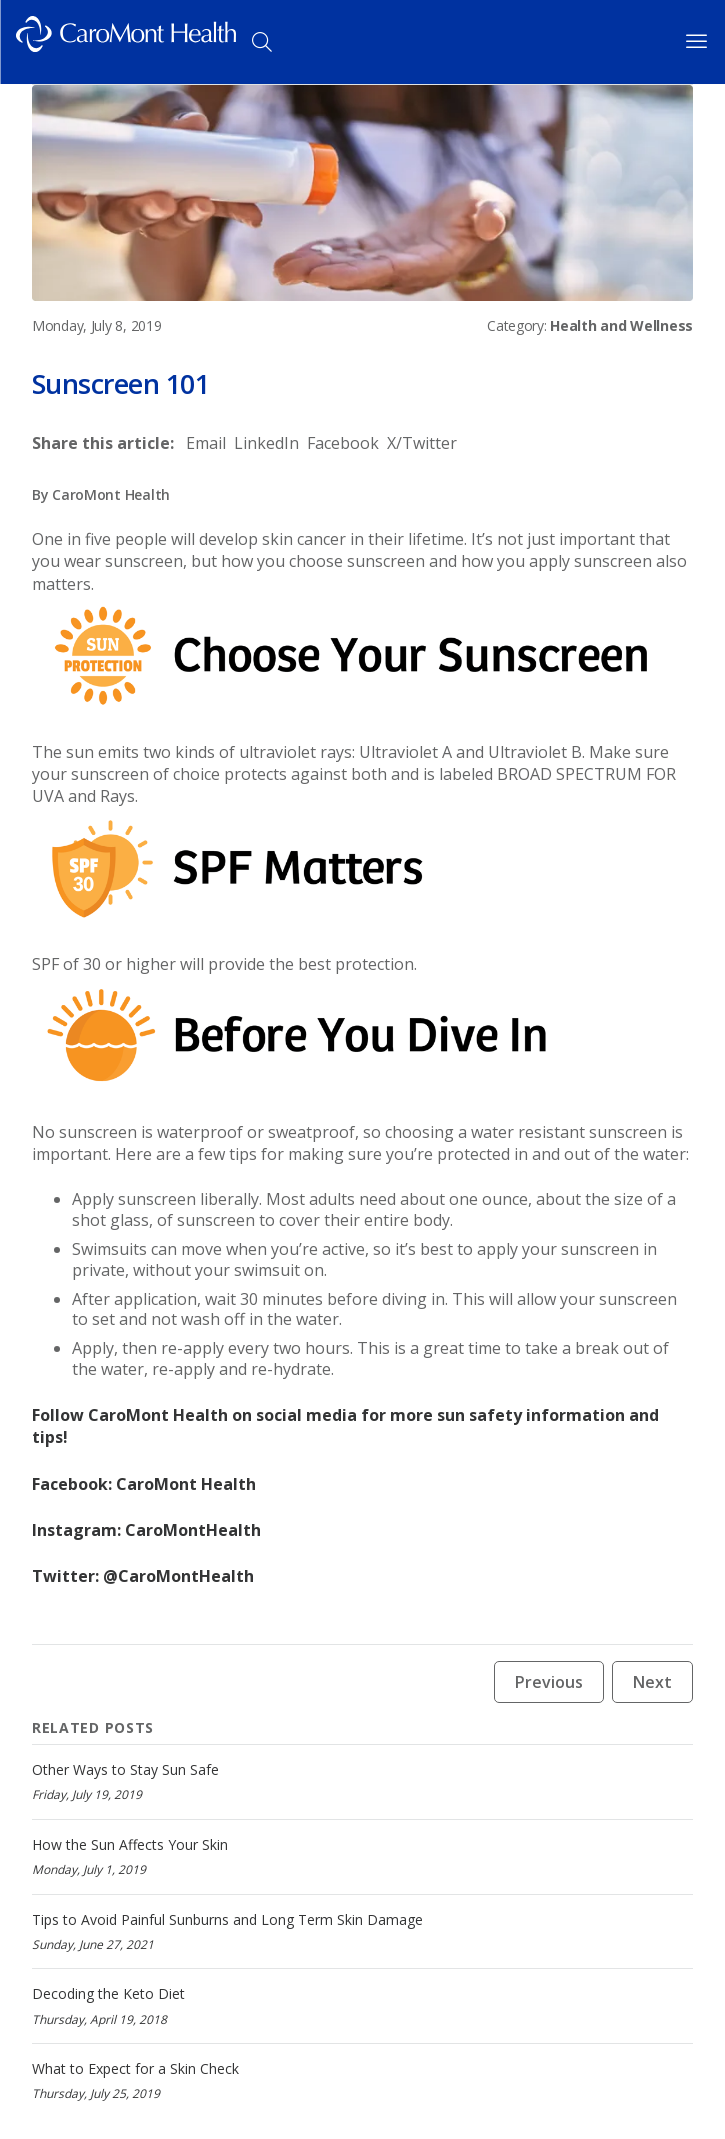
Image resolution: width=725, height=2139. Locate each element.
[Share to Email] (206, 443)
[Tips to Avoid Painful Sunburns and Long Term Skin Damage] (362, 1931)
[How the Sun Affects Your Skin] (362, 1856)
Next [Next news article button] (652, 1682)
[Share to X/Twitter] (422, 443)
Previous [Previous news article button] (549, 1682)
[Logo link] (126, 42)
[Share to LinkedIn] (266, 443)
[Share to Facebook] (343, 443)
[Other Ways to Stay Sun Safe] (362, 1781)
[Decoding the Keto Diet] (362, 2005)
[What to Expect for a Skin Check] (362, 2080)
